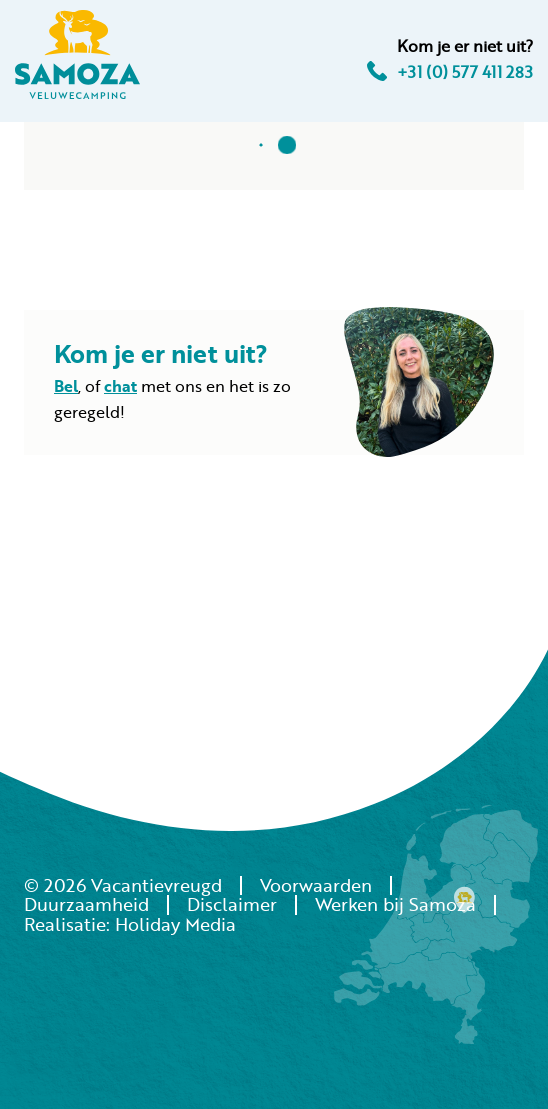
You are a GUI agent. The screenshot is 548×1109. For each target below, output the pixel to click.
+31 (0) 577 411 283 (450, 71)
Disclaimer (232, 904)
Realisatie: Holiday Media (130, 924)
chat (120, 386)
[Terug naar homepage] (77, 58)
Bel (66, 386)
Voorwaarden (316, 885)
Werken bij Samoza (395, 904)
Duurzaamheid (86, 904)
